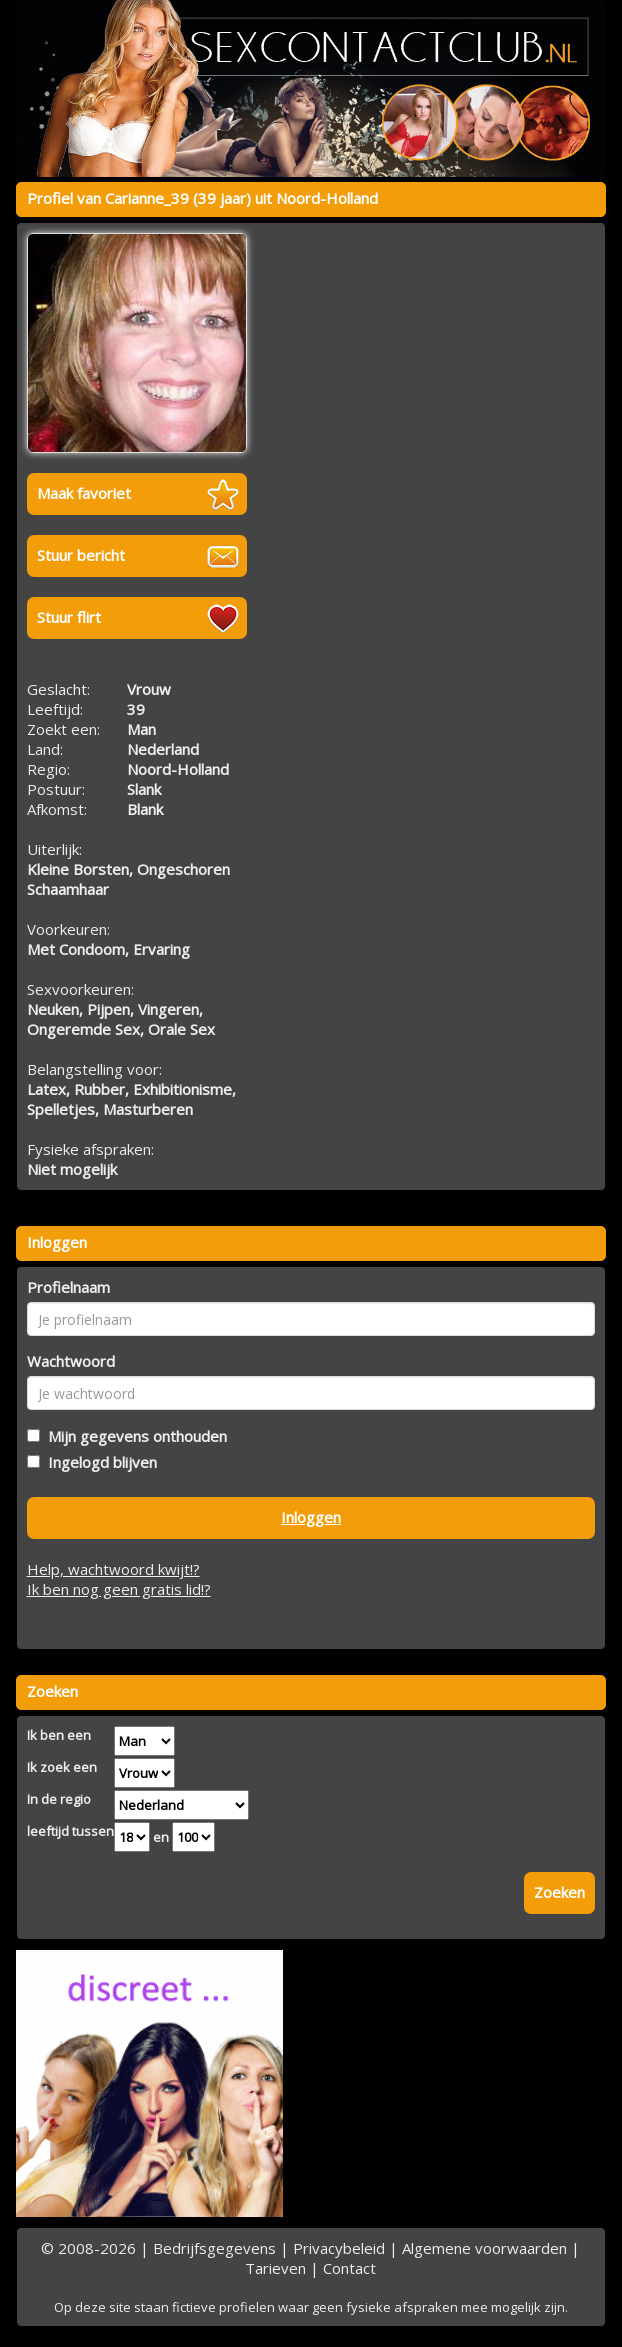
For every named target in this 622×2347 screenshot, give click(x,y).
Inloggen (311, 1517)
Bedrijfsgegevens (214, 2248)
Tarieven (275, 2268)
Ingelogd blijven (98, 1462)
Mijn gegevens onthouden (133, 1436)
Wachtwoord (71, 1361)
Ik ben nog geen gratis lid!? (119, 1589)
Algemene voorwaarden (484, 2248)
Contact (349, 2268)
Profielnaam (68, 1287)
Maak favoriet (84, 493)
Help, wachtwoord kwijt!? (113, 1569)
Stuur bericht (81, 555)
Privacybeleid (339, 2248)
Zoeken (559, 1892)
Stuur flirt (69, 617)
